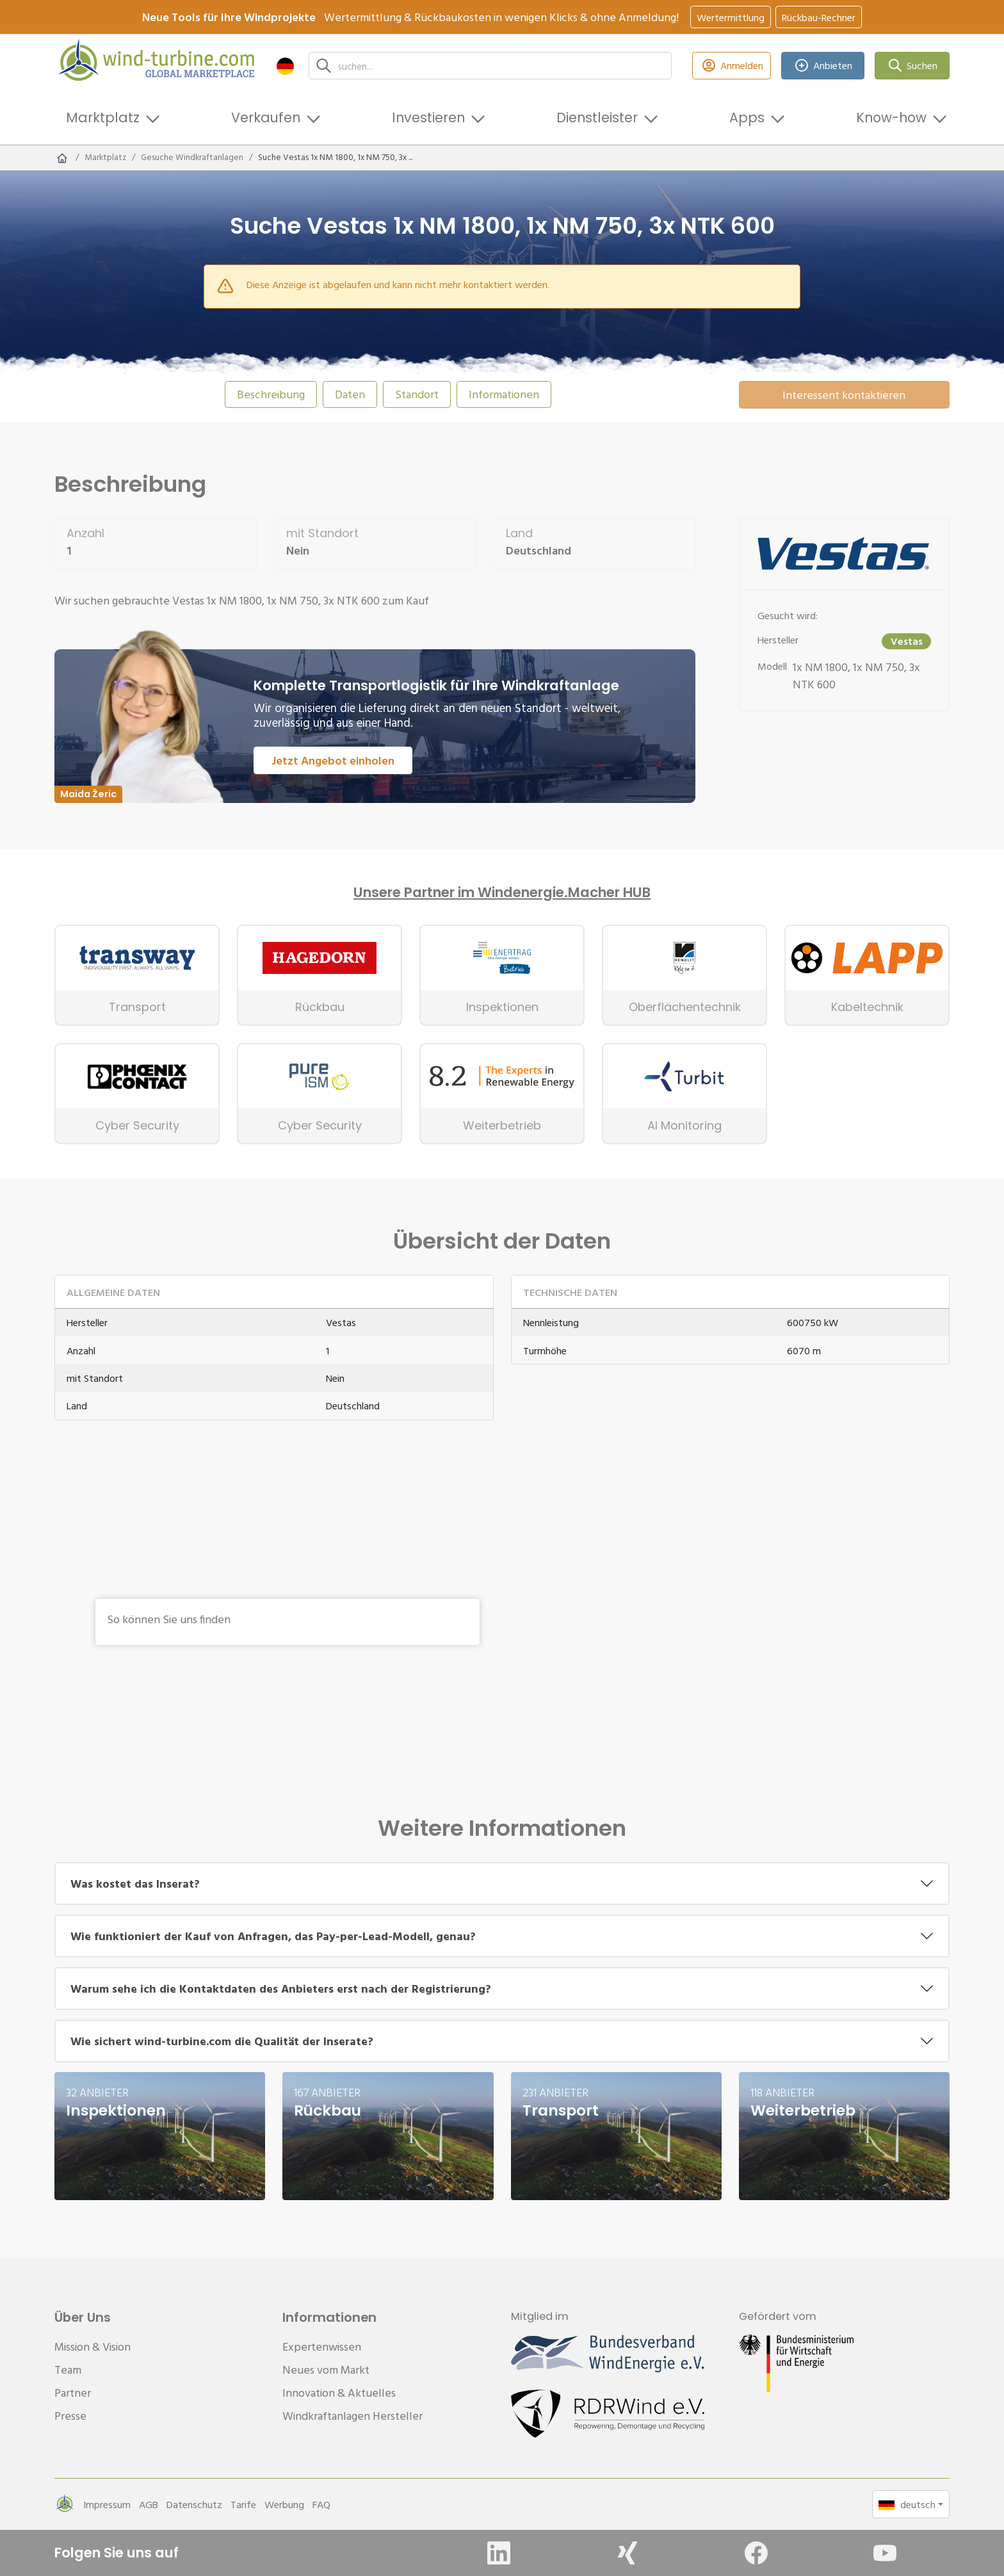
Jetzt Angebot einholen (332, 760)
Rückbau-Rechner (818, 17)
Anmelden (731, 65)
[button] (285, 65)
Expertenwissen (321, 2346)
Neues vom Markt (325, 2369)
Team (67, 2369)
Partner (72, 2392)
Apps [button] (747, 117)
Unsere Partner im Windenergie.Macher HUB (502, 892)
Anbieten (823, 65)
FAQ (321, 2504)
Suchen (912, 65)
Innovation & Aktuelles (339, 2392)
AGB (148, 2504)
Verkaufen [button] (265, 117)
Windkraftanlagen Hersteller (352, 2415)
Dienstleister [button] (597, 117)
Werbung (284, 2504)
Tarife (243, 2504)
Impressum (107, 2504)
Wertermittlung (731, 17)
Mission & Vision (92, 2346)
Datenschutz (194, 2504)
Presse (70, 2415)
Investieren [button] (428, 117)
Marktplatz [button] (103, 117)
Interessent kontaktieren (843, 394)
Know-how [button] (891, 117)
